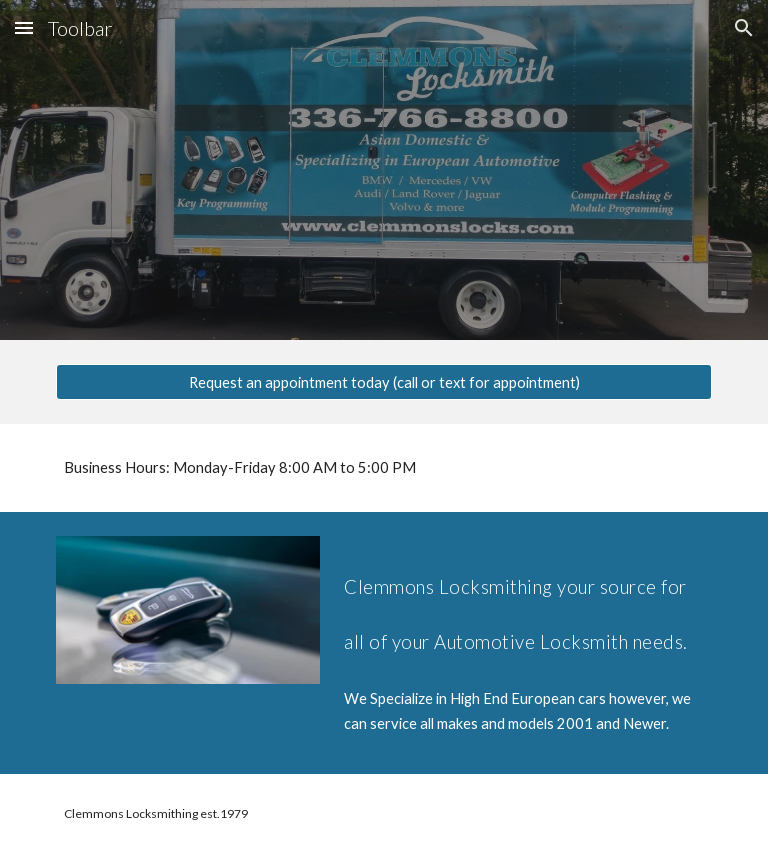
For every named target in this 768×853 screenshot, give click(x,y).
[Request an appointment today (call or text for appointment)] (383, 382)
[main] (383, 468)
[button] (24, 27)
